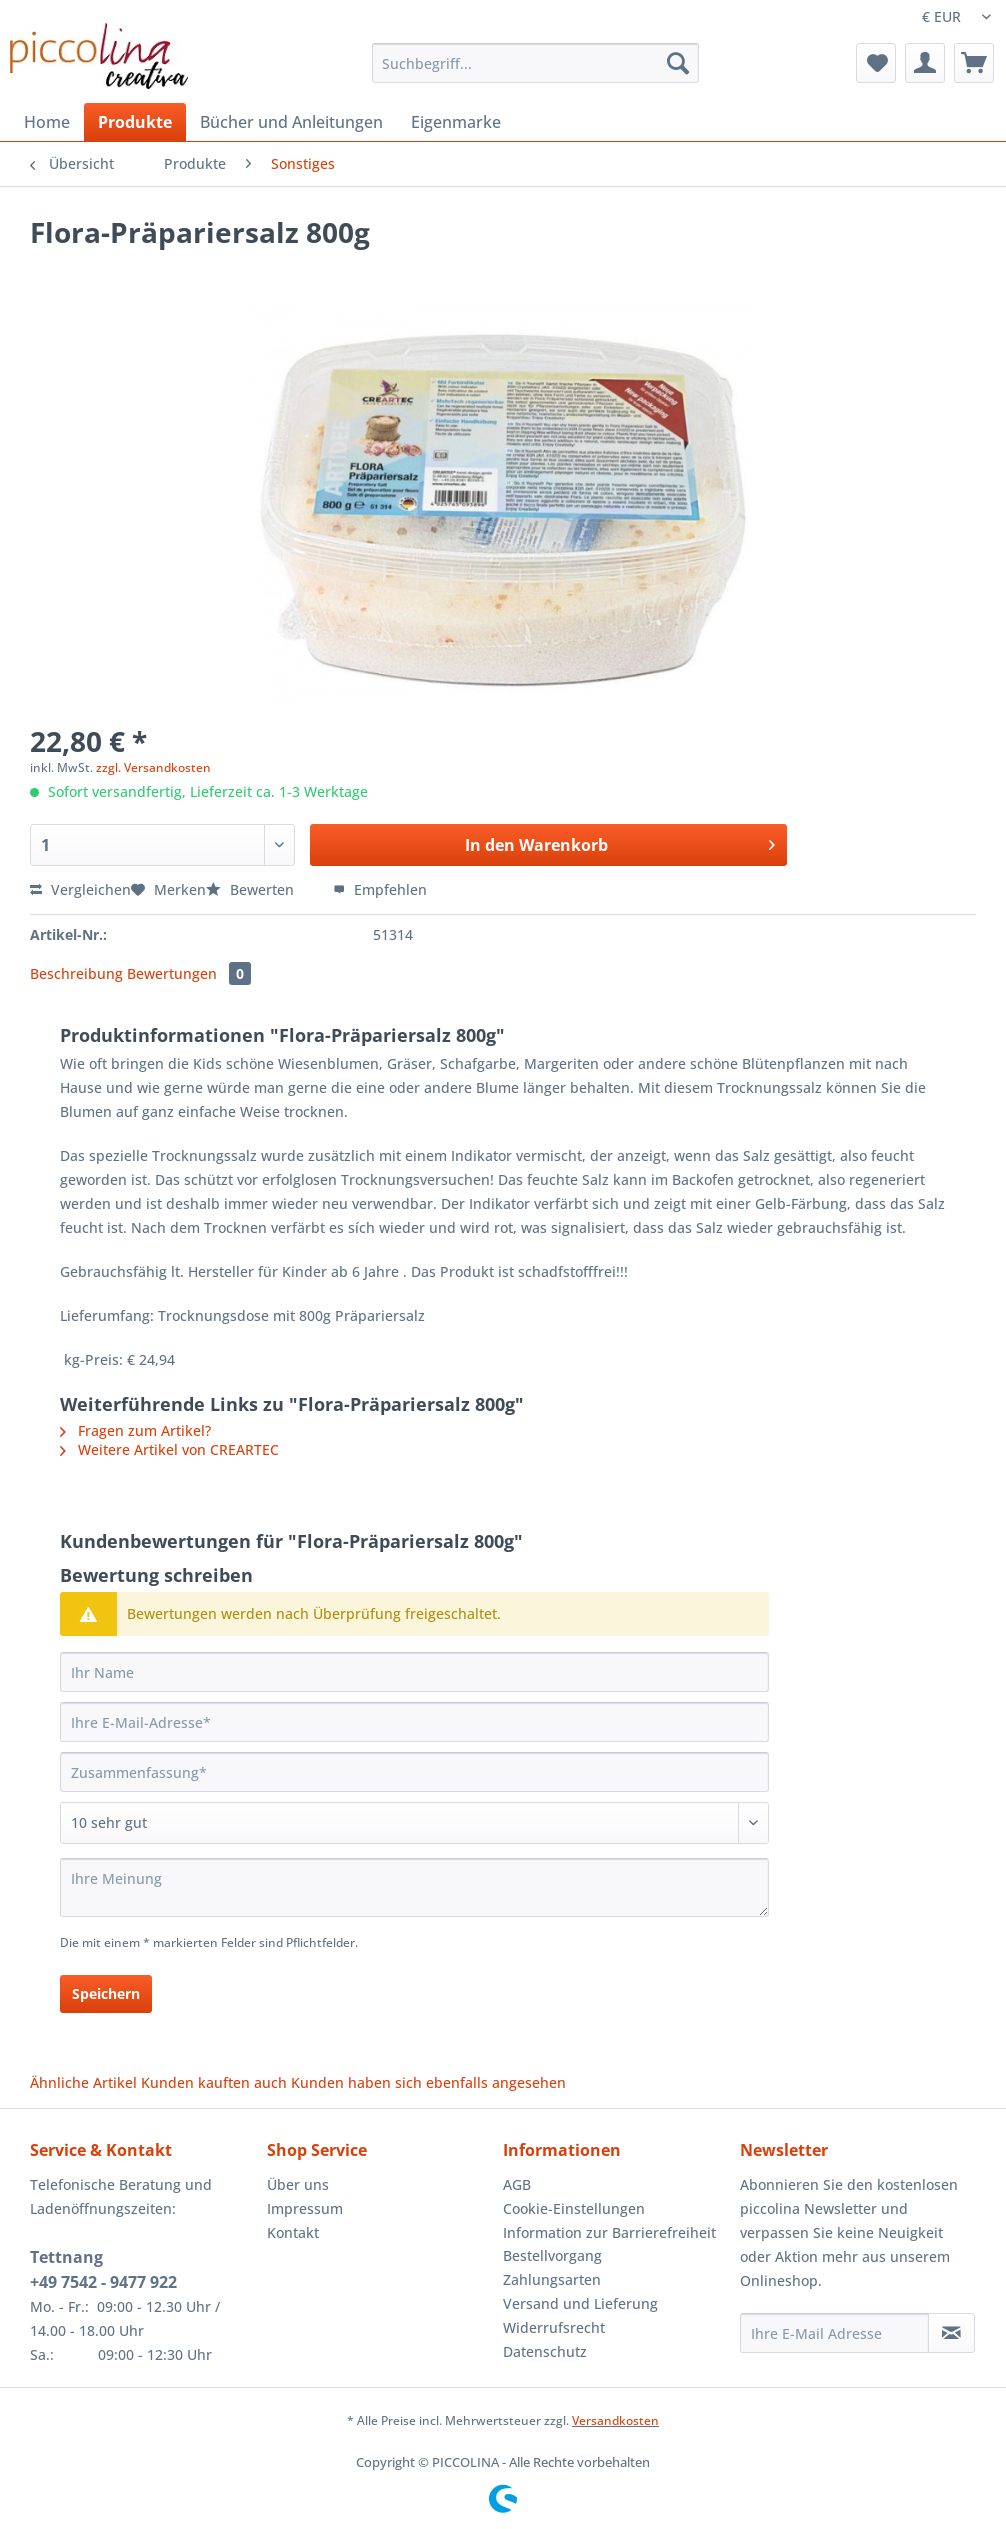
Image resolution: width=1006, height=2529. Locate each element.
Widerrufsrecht (554, 2327)
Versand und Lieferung (580, 2303)
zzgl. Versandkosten (153, 767)
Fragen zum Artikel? (135, 1430)
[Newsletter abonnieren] (951, 2333)
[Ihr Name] (414, 1672)
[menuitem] (535, 72)
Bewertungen (189, 973)
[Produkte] (135, 122)
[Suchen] (678, 63)
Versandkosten (615, 2420)
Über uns (298, 2184)
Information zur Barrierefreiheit (609, 2232)
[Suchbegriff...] (535, 63)
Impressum (305, 2208)
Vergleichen (80, 889)
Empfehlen (380, 889)
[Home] (47, 122)
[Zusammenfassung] (414, 1772)
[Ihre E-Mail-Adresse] (414, 1722)
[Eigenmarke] (456, 122)
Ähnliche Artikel (83, 2082)
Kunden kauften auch (214, 2082)
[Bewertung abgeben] (414, 1823)
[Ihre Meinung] (414, 1887)
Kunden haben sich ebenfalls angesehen (428, 2082)
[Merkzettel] (876, 63)
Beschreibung (76, 973)
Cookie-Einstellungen (574, 2208)
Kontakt (293, 2232)
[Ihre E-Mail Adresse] (834, 2333)
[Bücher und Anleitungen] (291, 122)
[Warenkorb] (974, 63)
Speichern (106, 1993)
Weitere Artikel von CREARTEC (169, 1449)
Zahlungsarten (552, 2279)
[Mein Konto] (925, 63)
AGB (517, 2184)
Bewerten (252, 889)
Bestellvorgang (552, 2255)
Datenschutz (545, 2351)
